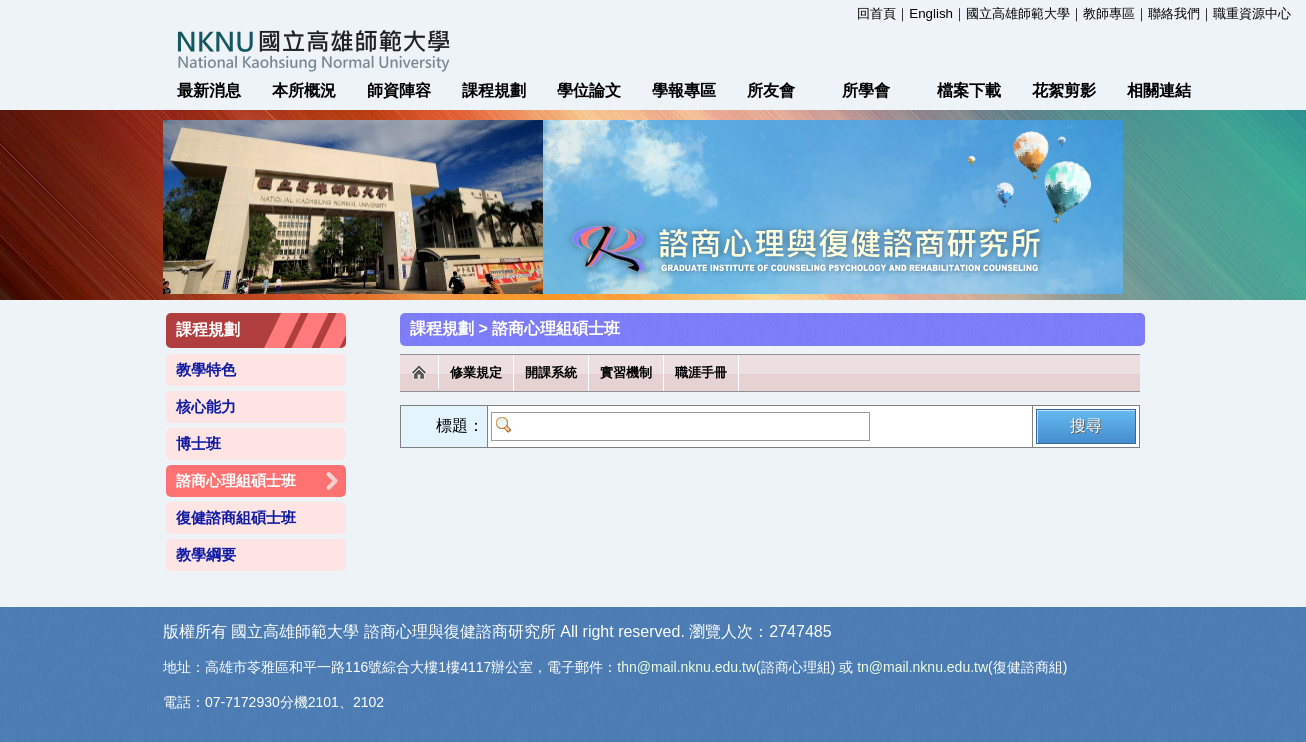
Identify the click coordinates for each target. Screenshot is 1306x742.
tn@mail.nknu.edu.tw (922, 667)
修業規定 (476, 372)
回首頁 (876, 13)
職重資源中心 (1252, 13)
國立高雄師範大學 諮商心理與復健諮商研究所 (653, 50)
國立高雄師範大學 (1018, 13)
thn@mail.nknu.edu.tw (686, 667)
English (931, 13)
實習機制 (626, 372)
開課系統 (551, 372)
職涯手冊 (701, 372)
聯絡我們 (1174, 13)
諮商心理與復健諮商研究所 (460, 631)
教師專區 (1109, 13)
